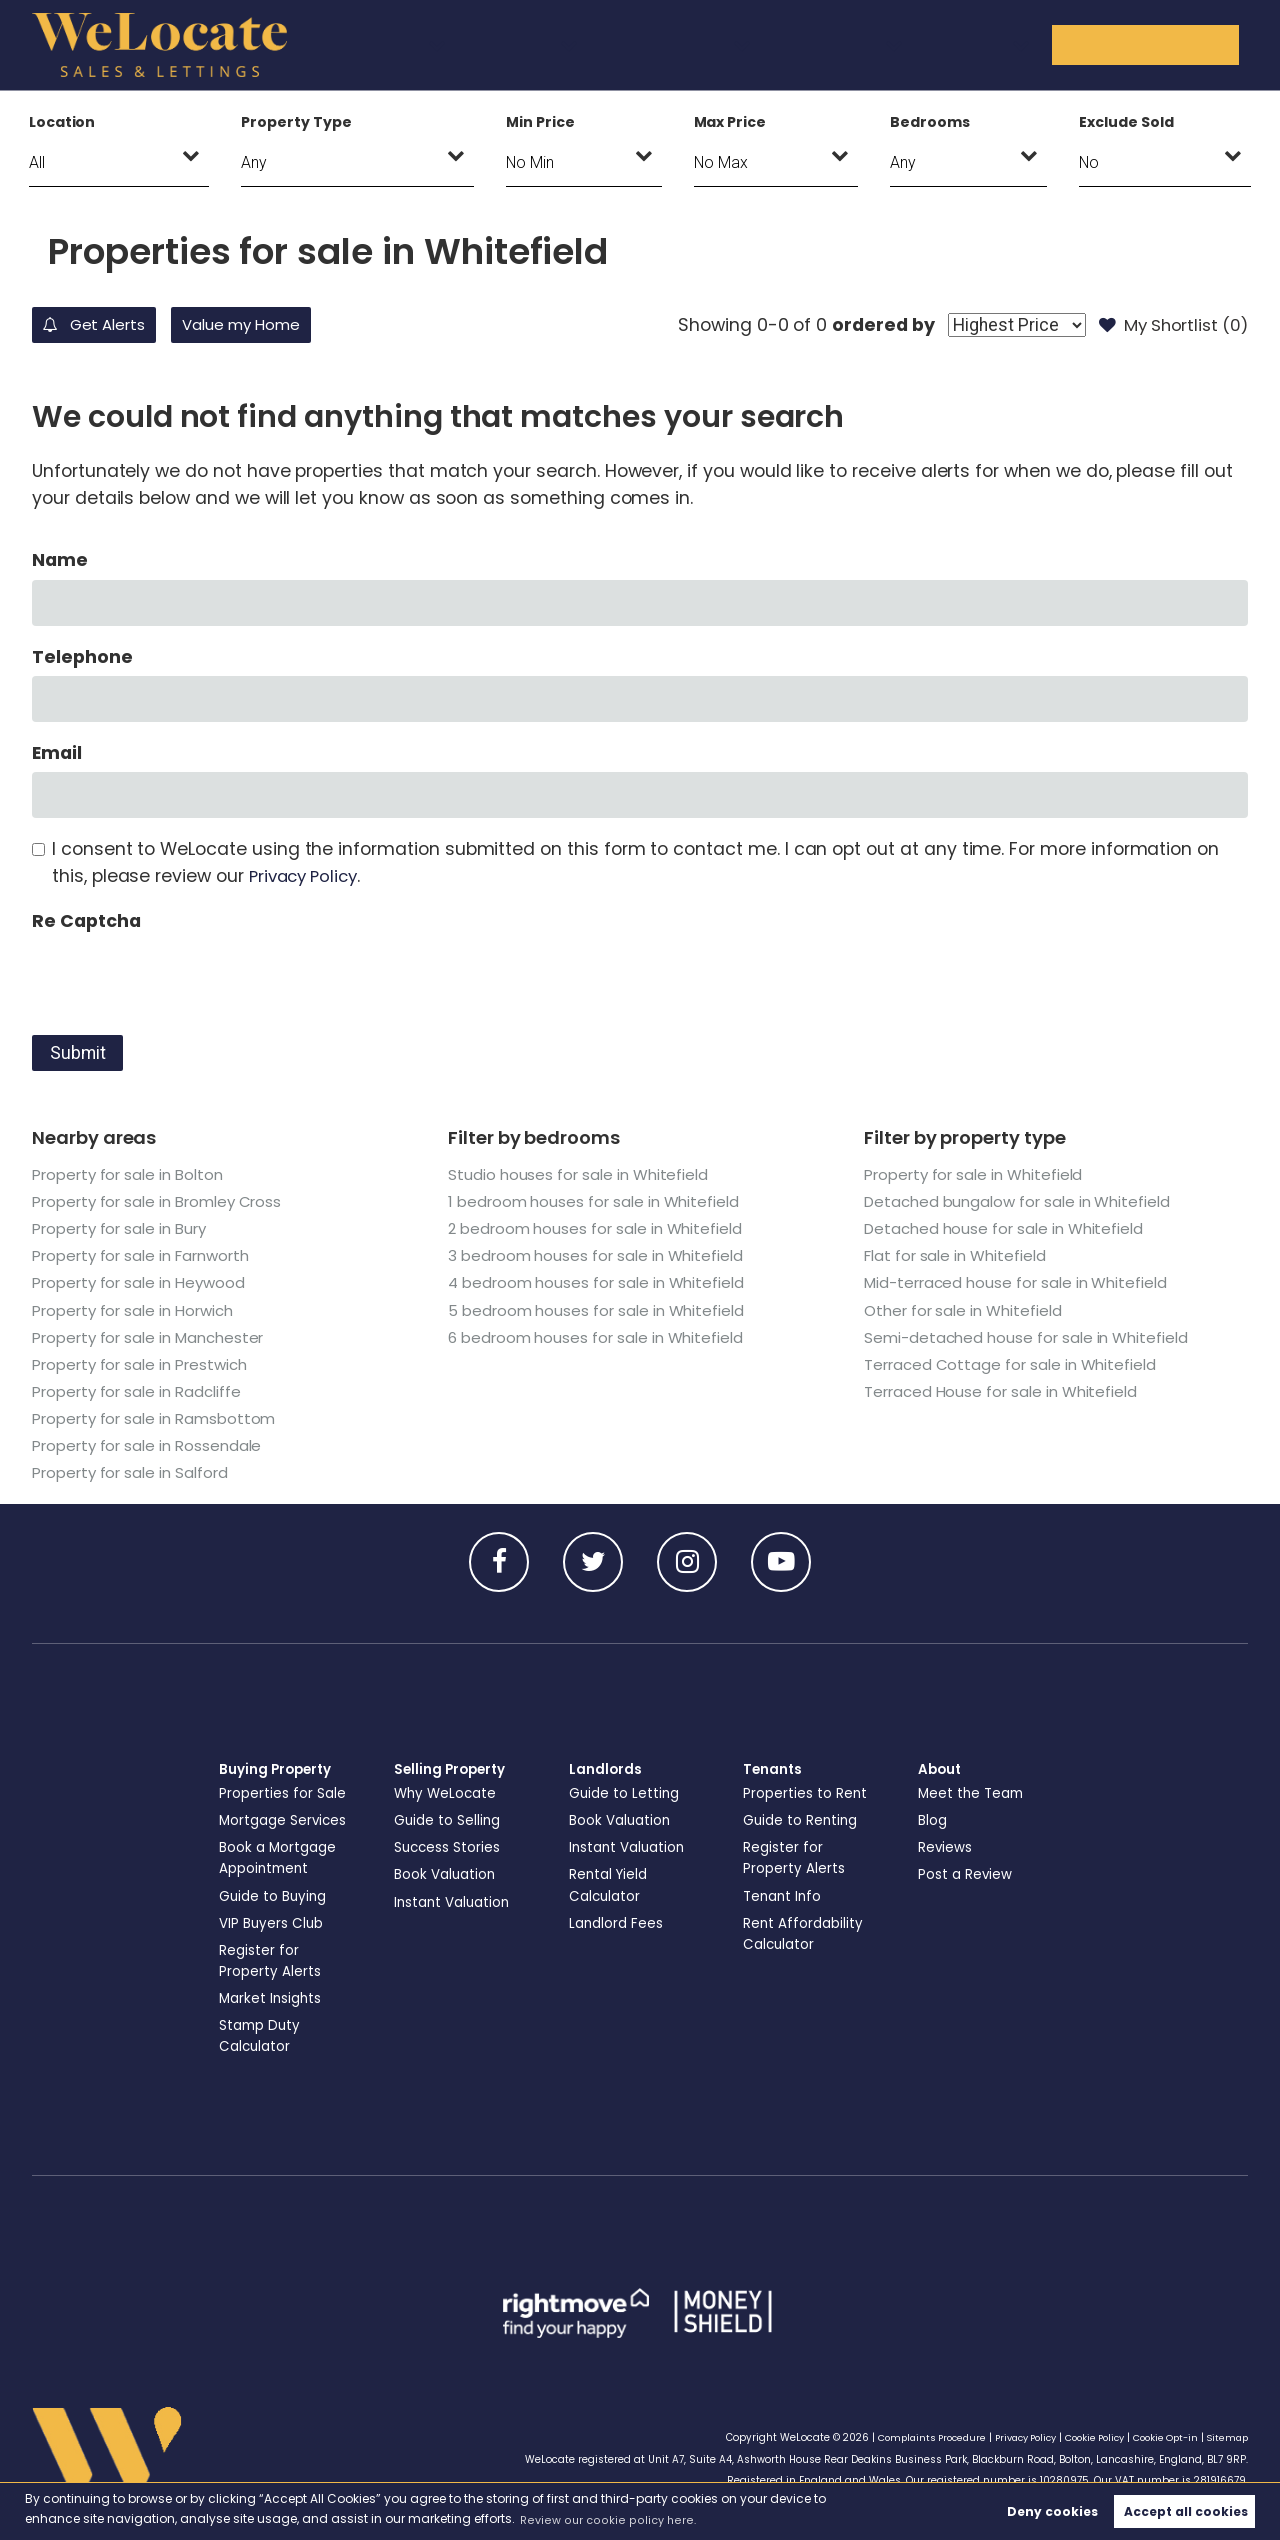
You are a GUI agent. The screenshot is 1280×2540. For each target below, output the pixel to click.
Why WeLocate (447, 1793)
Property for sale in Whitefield (978, 1174)
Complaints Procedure (903, 2437)
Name (60, 560)
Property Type (296, 122)
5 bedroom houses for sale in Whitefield (600, 1310)
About (1029, 44)
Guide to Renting (802, 1820)
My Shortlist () (1168, 325)
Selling (665, 44)
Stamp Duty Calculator (262, 2035)
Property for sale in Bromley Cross (163, 1201)
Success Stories (448, 1847)
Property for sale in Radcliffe (141, 1391)
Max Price (730, 122)
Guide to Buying (275, 1896)
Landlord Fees (618, 1923)
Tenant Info (784, 1896)
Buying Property (278, 1769)
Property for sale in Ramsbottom (159, 1418)
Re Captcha (86, 921)
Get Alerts (109, 325)
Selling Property (453, 1769)
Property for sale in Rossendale (152, 1445)
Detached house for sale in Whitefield (1008, 1228)
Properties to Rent (806, 1793)
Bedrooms (930, 122)
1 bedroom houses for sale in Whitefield (598, 1201)
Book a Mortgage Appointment (280, 1857)
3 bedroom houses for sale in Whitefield (600, 1255)
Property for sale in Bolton (133, 1174)
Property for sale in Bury (124, 1228)
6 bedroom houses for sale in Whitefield (600, 1337)
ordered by (867, 325)
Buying (556, 44)
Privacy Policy (307, 876)
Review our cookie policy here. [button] (611, 2518)
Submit (78, 1053)
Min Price (540, 122)
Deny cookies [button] (1052, 2510)
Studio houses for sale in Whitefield (581, 1174)
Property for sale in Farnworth (147, 1255)
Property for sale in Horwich (139, 1310)
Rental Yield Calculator (610, 1884)
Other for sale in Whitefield (967, 1310)
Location (62, 122)
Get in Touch (1169, 44)
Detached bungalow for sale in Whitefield (1023, 1201)
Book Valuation (447, 1874)
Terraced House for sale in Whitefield (1005, 1391)
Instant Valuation (455, 1902)
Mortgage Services (285, 1820)
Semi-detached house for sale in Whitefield (1030, 1337)
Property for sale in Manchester (154, 1337)
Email (57, 753)
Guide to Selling (449, 1820)
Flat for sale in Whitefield (958, 1255)
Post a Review (966, 1874)
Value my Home (290, 325)
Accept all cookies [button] (1186, 2510)
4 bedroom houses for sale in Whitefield (601, 1282)
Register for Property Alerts (270, 1960)
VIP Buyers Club (273, 1923)
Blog (933, 1820)
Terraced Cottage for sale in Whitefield (1014, 1364)
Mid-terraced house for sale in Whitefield (1021, 1282)
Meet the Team (973, 1793)
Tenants (916, 44)
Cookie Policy (1083, 2437)
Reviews (946, 1847)
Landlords (786, 44)
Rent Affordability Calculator (805, 1933)
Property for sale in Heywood (144, 1282)
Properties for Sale (283, 1793)
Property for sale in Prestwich (145, 1364)
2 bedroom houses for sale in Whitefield (600, 1228)
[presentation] (184, 979)
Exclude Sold (1126, 122)
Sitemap (1225, 2437)
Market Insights (272, 1998)
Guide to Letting (626, 1793)
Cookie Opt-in (1159, 2437)
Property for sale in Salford (135, 1472)
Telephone (82, 657)
